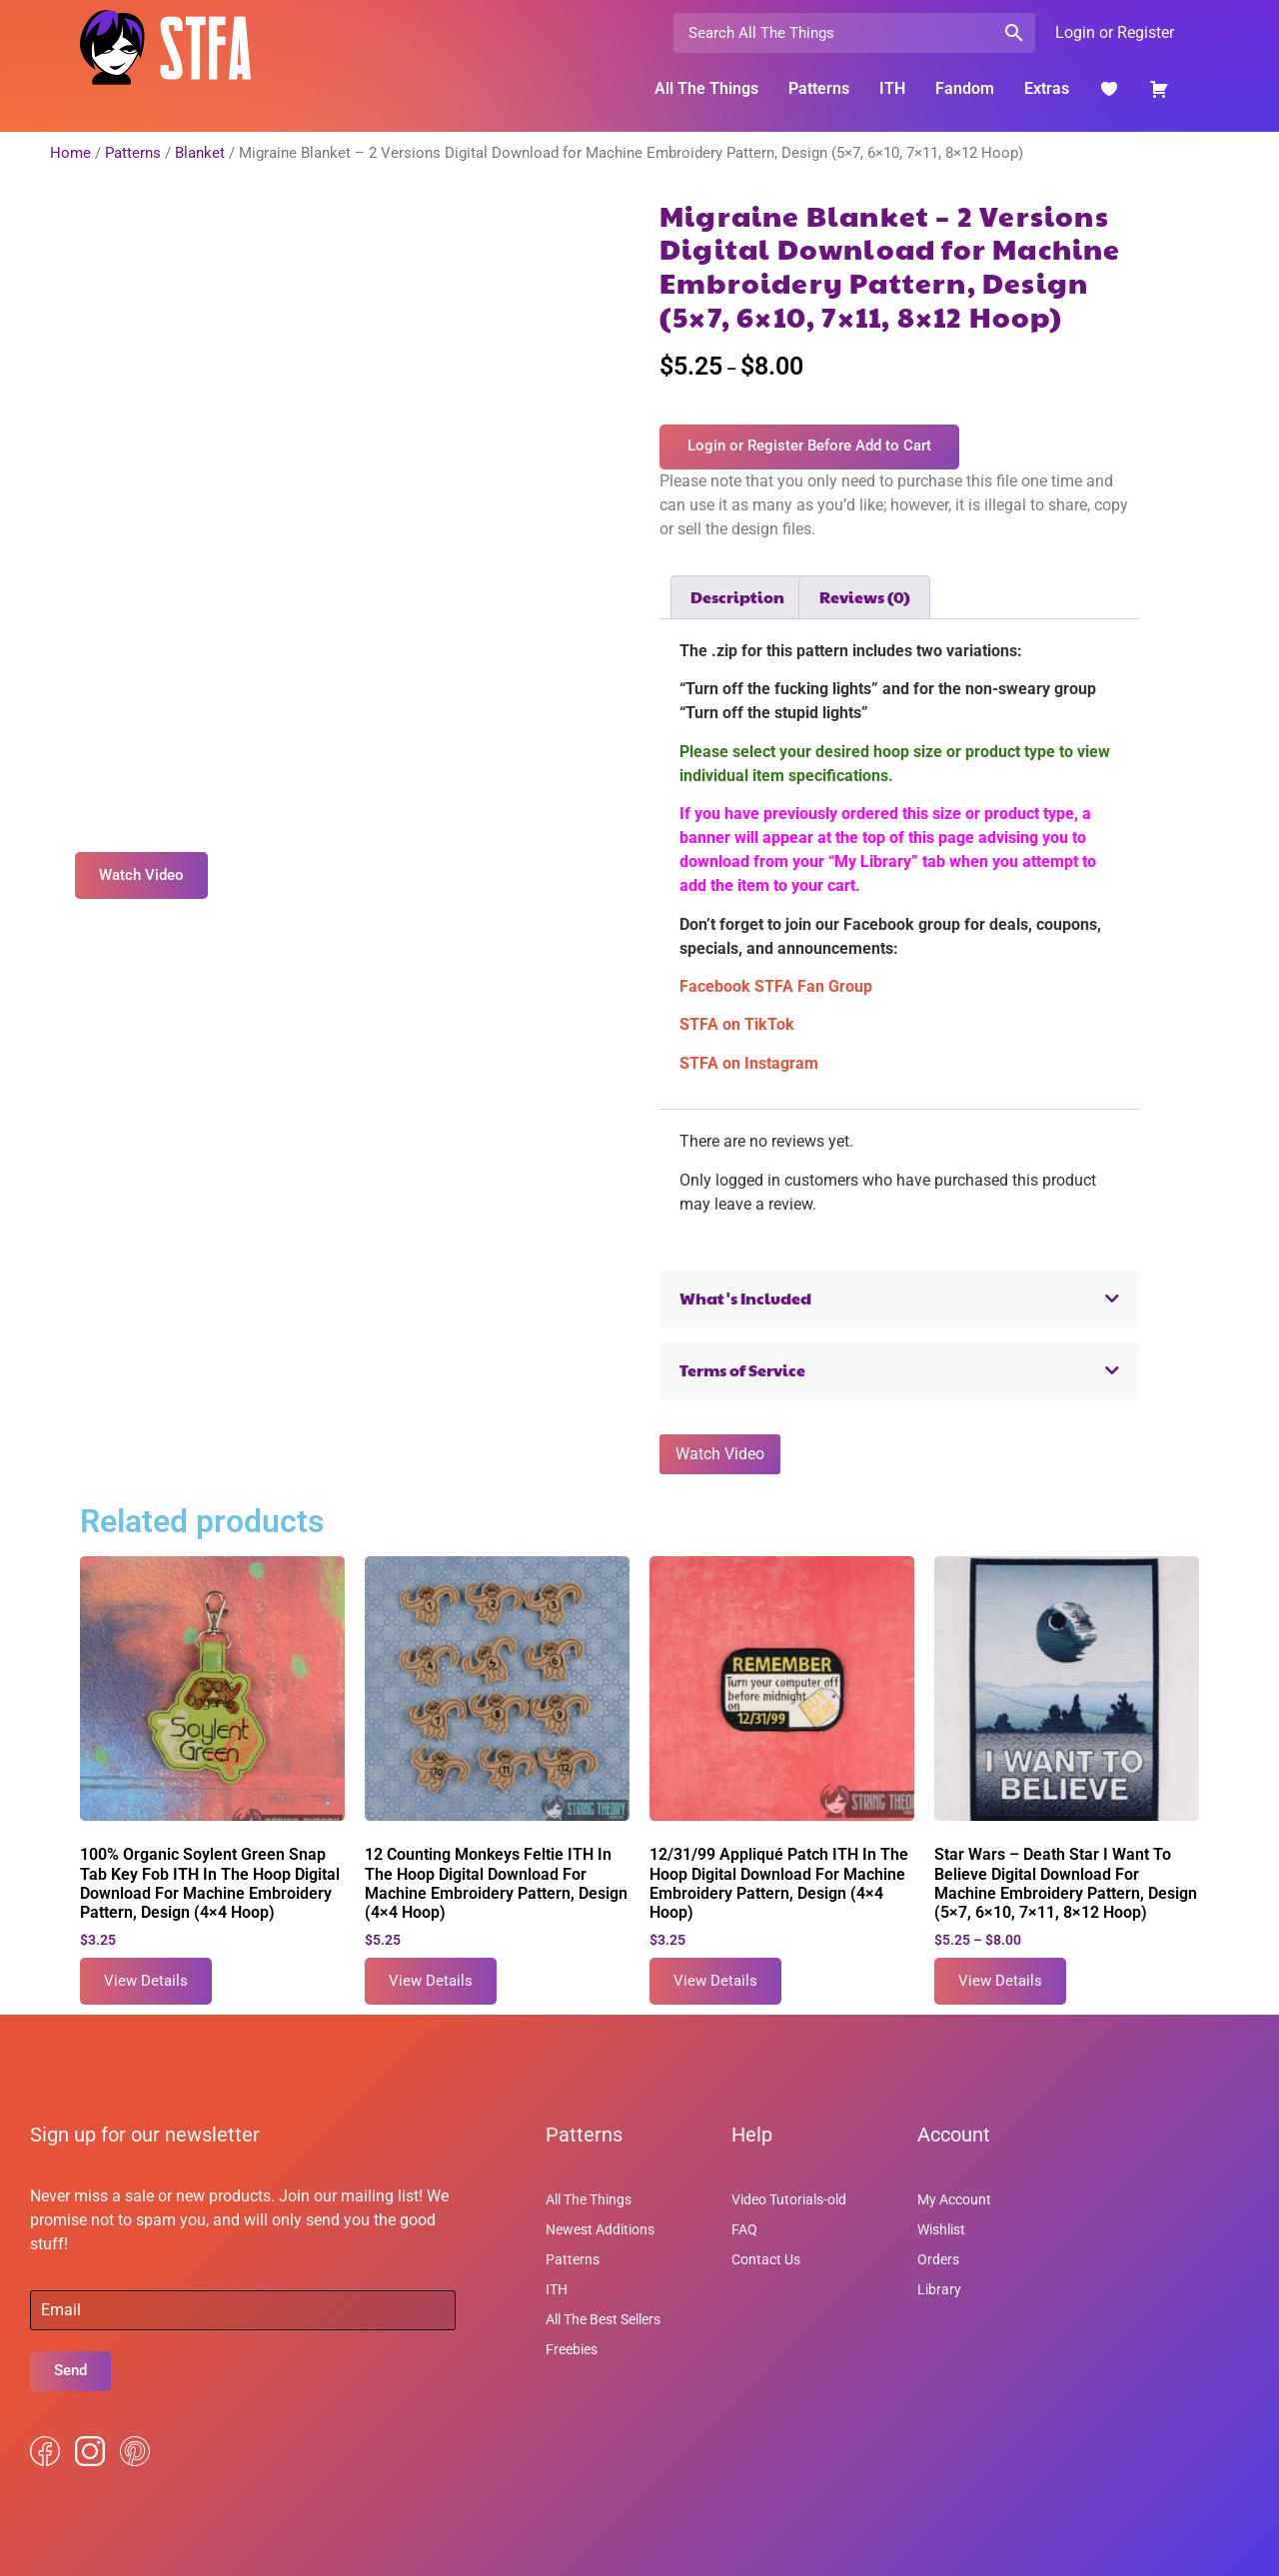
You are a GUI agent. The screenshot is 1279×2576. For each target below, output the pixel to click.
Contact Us (765, 2259)
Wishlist (941, 2229)
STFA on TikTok (736, 1024)
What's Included (745, 1298)
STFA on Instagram (748, 1063)
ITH (892, 88)
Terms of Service (742, 1369)
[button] (899, 1299)
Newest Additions (600, 2229)
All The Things (706, 88)
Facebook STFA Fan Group (775, 986)
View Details (146, 1981)
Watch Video (719, 1453)
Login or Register (1114, 32)
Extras (1046, 88)
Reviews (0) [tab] (864, 596)
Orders (938, 2259)
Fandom (964, 88)
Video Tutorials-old (788, 2199)
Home (70, 153)
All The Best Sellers (603, 2319)
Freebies (572, 2349)
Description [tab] (737, 596)
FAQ (744, 2229)
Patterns (818, 88)
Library (939, 2289)
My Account (954, 2199)
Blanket (200, 153)
